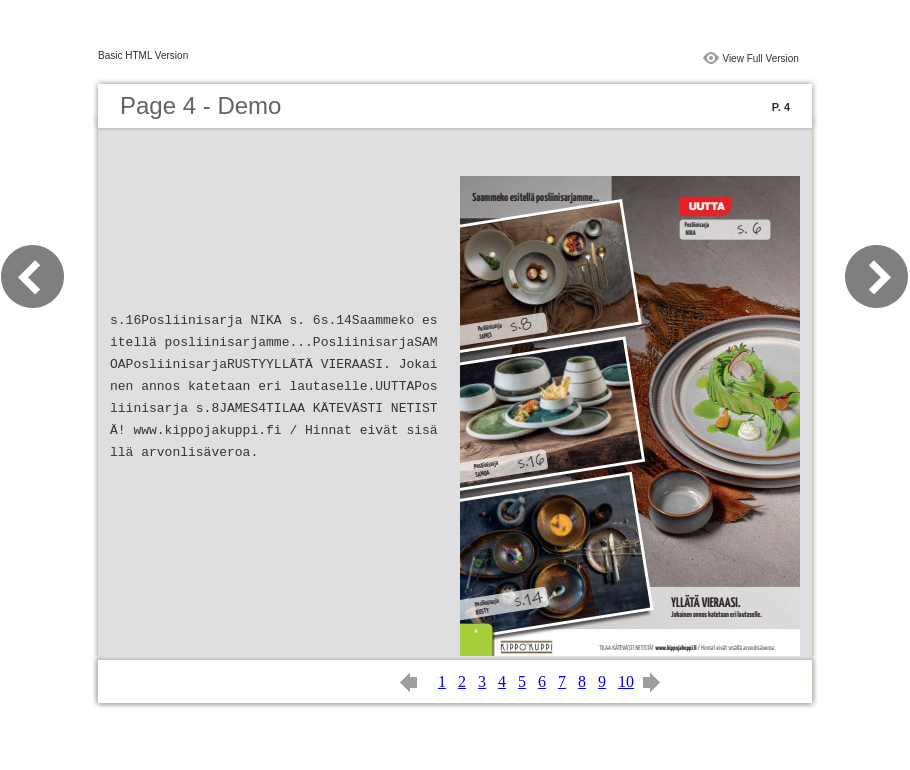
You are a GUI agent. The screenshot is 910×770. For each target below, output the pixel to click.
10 (626, 681)
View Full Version (760, 58)
